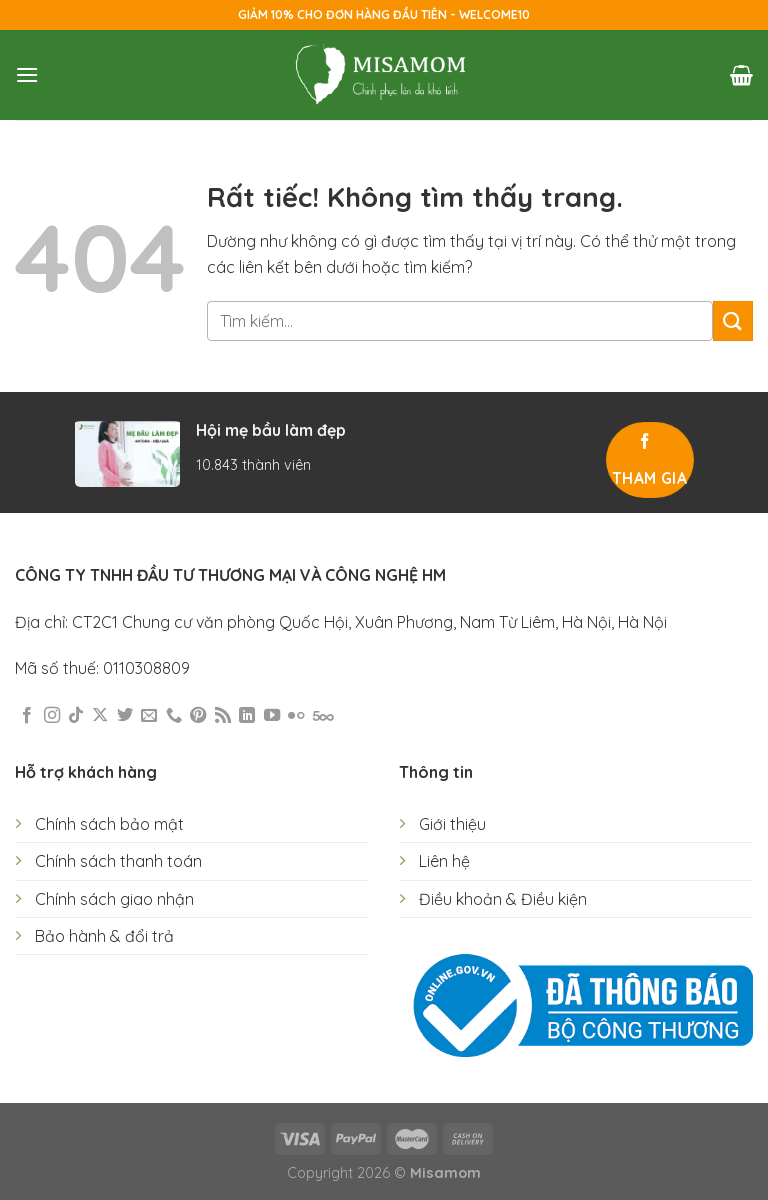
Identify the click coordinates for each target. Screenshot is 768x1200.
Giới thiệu (452, 824)
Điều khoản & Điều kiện (503, 899)
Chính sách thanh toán (118, 861)
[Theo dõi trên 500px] (323, 716)
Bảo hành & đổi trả (104, 936)
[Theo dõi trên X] (100, 716)
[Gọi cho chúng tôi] (174, 716)
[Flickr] (296, 716)
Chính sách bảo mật (109, 824)
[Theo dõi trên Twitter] (125, 716)
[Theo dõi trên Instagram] (52, 716)
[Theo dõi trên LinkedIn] (247, 716)
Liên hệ (444, 861)
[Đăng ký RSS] (223, 716)
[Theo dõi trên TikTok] (76, 716)
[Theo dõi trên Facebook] (27, 716)
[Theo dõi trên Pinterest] (198, 716)
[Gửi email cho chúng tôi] (149, 716)
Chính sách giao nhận (114, 899)
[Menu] (27, 74)
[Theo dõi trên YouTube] (272, 716)
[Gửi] (733, 320)
